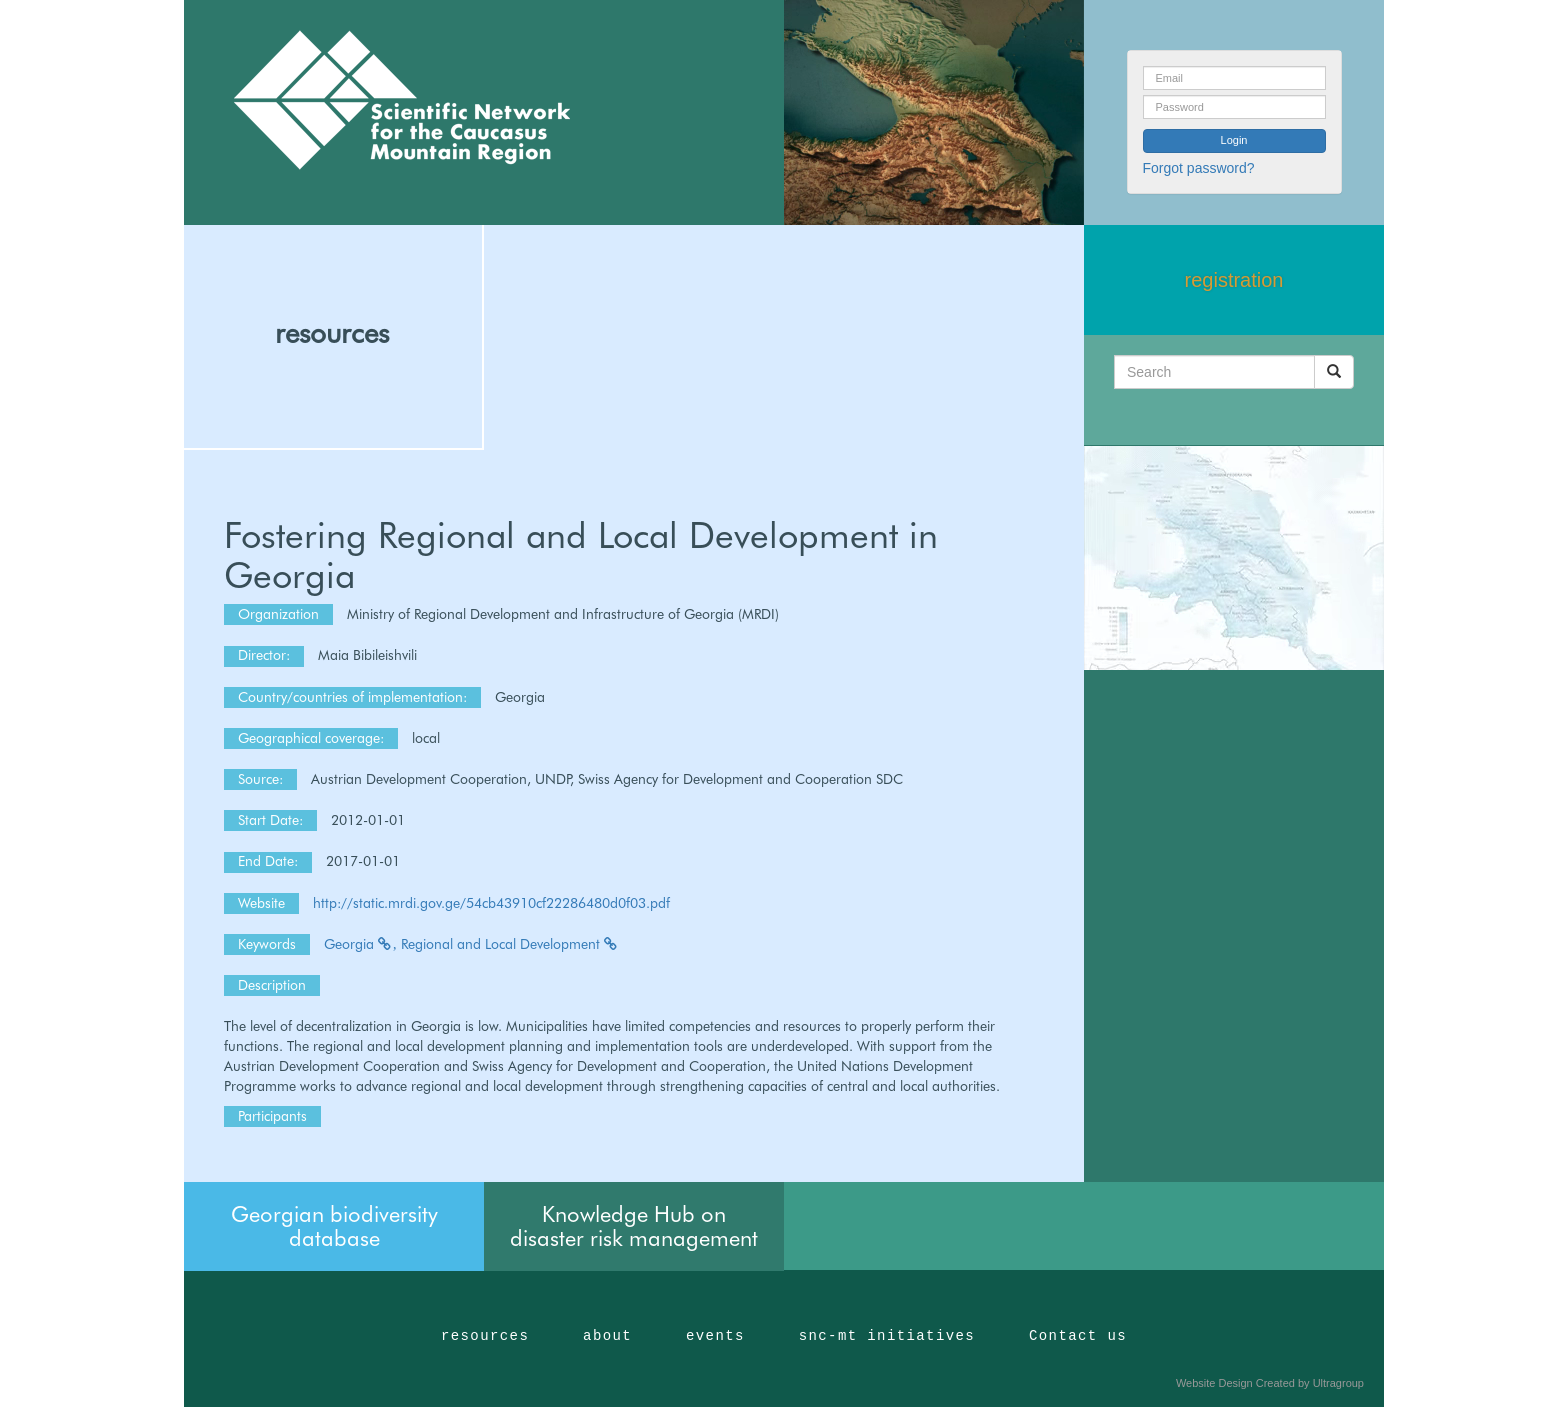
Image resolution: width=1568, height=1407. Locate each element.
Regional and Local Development (510, 944)
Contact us (1078, 1336)
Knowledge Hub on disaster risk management (634, 1226)
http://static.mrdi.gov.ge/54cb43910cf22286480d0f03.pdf (491, 903)
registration (1234, 280)
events (715, 1336)
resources (332, 333)
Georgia (360, 944)
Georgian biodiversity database (334, 1226)
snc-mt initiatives (887, 1336)
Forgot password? (1199, 168)
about (607, 1336)
